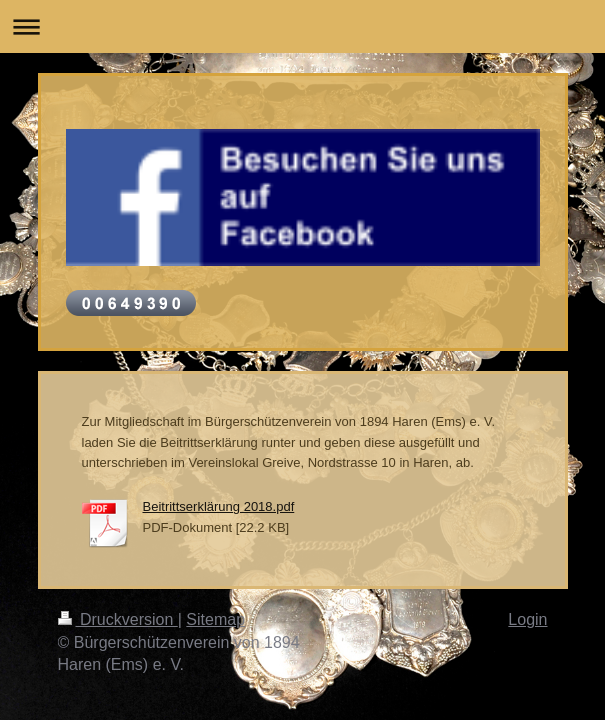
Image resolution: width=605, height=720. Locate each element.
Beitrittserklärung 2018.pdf (219, 506)
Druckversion (118, 619)
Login (527, 619)
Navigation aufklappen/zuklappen (302, 26)
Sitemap (215, 619)
